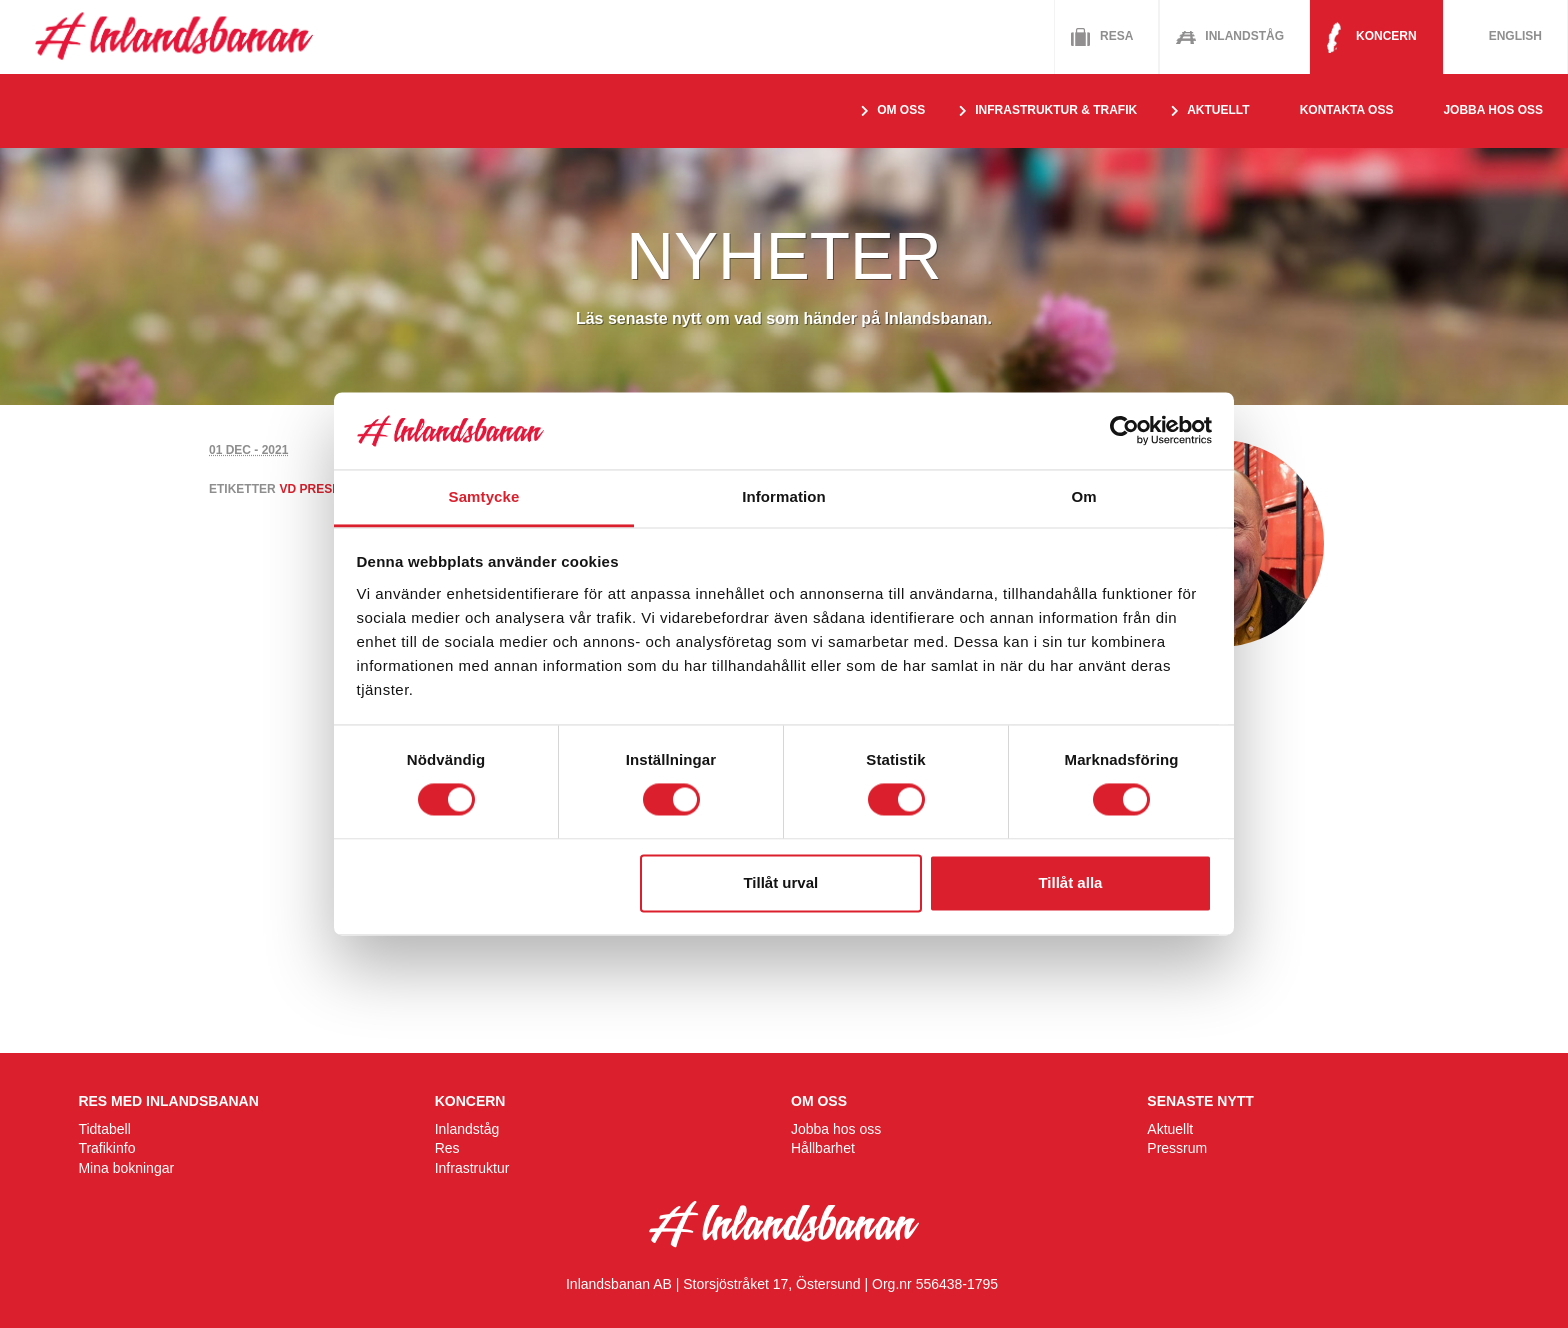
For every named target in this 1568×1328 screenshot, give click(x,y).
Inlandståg (1244, 36)
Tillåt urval (780, 882)
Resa (1116, 36)
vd (288, 489)
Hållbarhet (823, 1148)
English (1515, 36)
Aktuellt (1170, 1129)
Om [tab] (1083, 496)
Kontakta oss (1347, 110)
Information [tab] (784, 496)
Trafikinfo (106, 1148)
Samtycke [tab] (484, 496)
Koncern (1386, 36)
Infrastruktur (472, 1168)
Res (447, 1148)
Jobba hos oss (1493, 110)
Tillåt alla (1070, 882)
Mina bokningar (126, 1168)
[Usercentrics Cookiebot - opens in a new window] (1124, 431)
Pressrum (1177, 1148)
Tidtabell (104, 1129)
